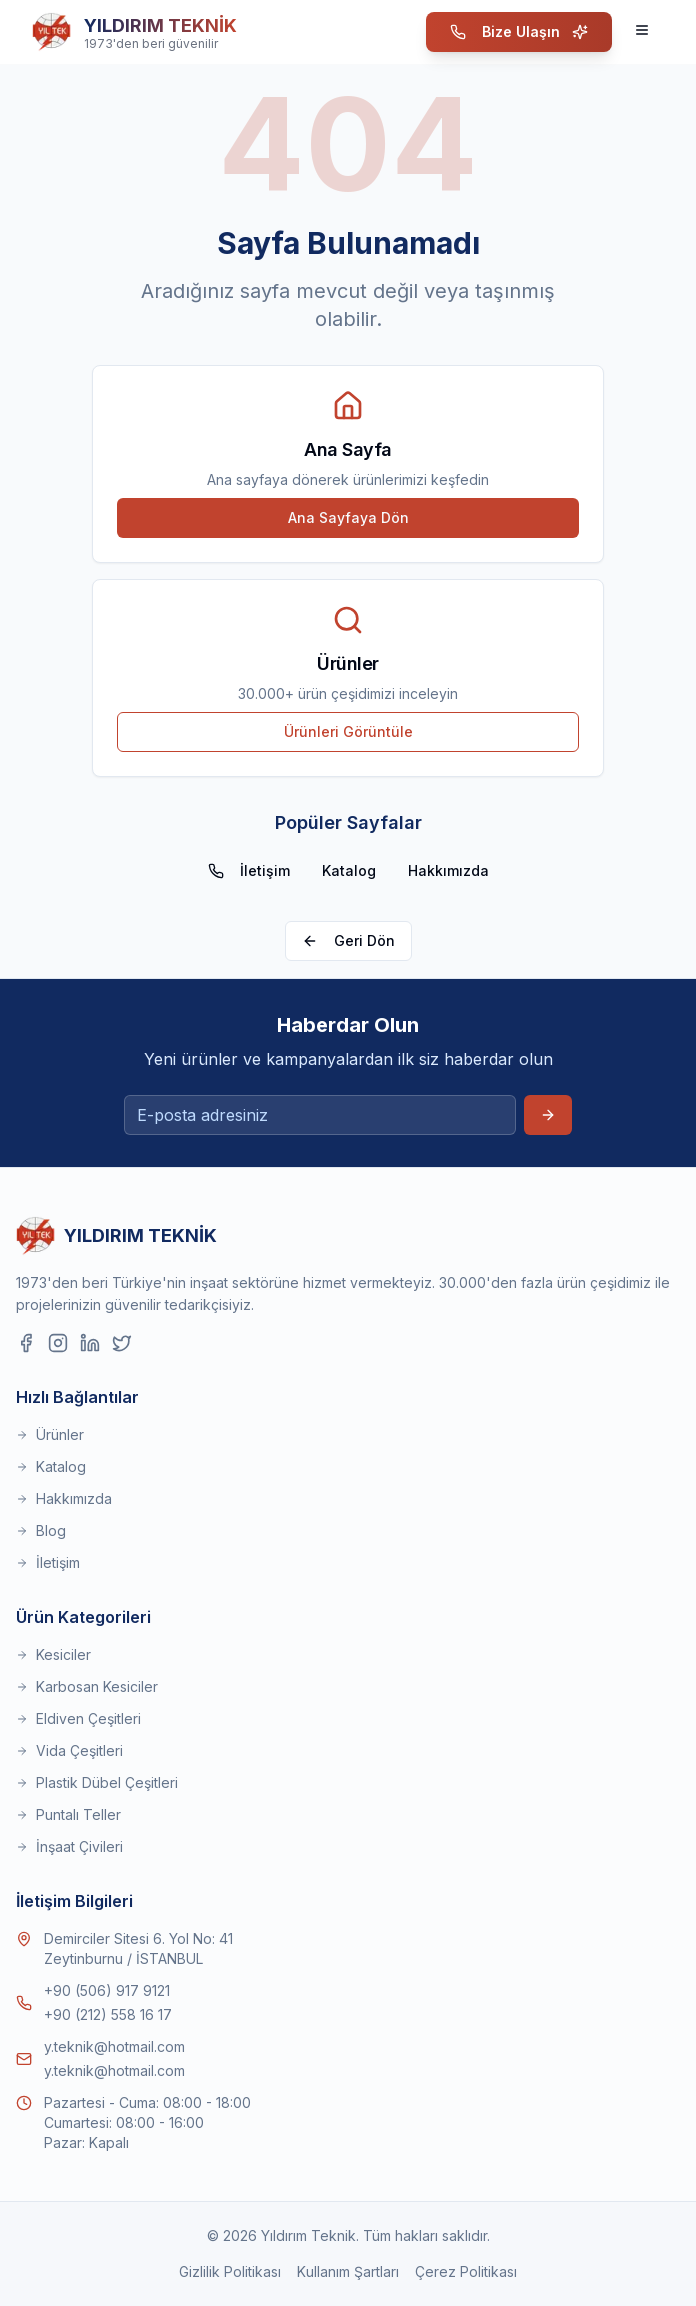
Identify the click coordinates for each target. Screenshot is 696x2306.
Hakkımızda (448, 870)
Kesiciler (53, 1654)
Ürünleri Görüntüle (348, 731)
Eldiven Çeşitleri (78, 1718)
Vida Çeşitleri (69, 1750)
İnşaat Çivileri (69, 1846)
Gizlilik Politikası (230, 2271)
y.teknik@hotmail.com (114, 2046)
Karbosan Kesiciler (87, 1686)
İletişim (249, 870)
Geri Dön (348, 940)
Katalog (349, 870)
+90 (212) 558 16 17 (108, 2014)
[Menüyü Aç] (644, 32)
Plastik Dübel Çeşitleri (97, 1782)
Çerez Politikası (466, 2271)
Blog (41, 1530)
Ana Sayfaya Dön (348, 517)
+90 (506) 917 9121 (107, 1990)
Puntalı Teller (68, 1814)
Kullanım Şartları (348, 2271)
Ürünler (50, 1434)
